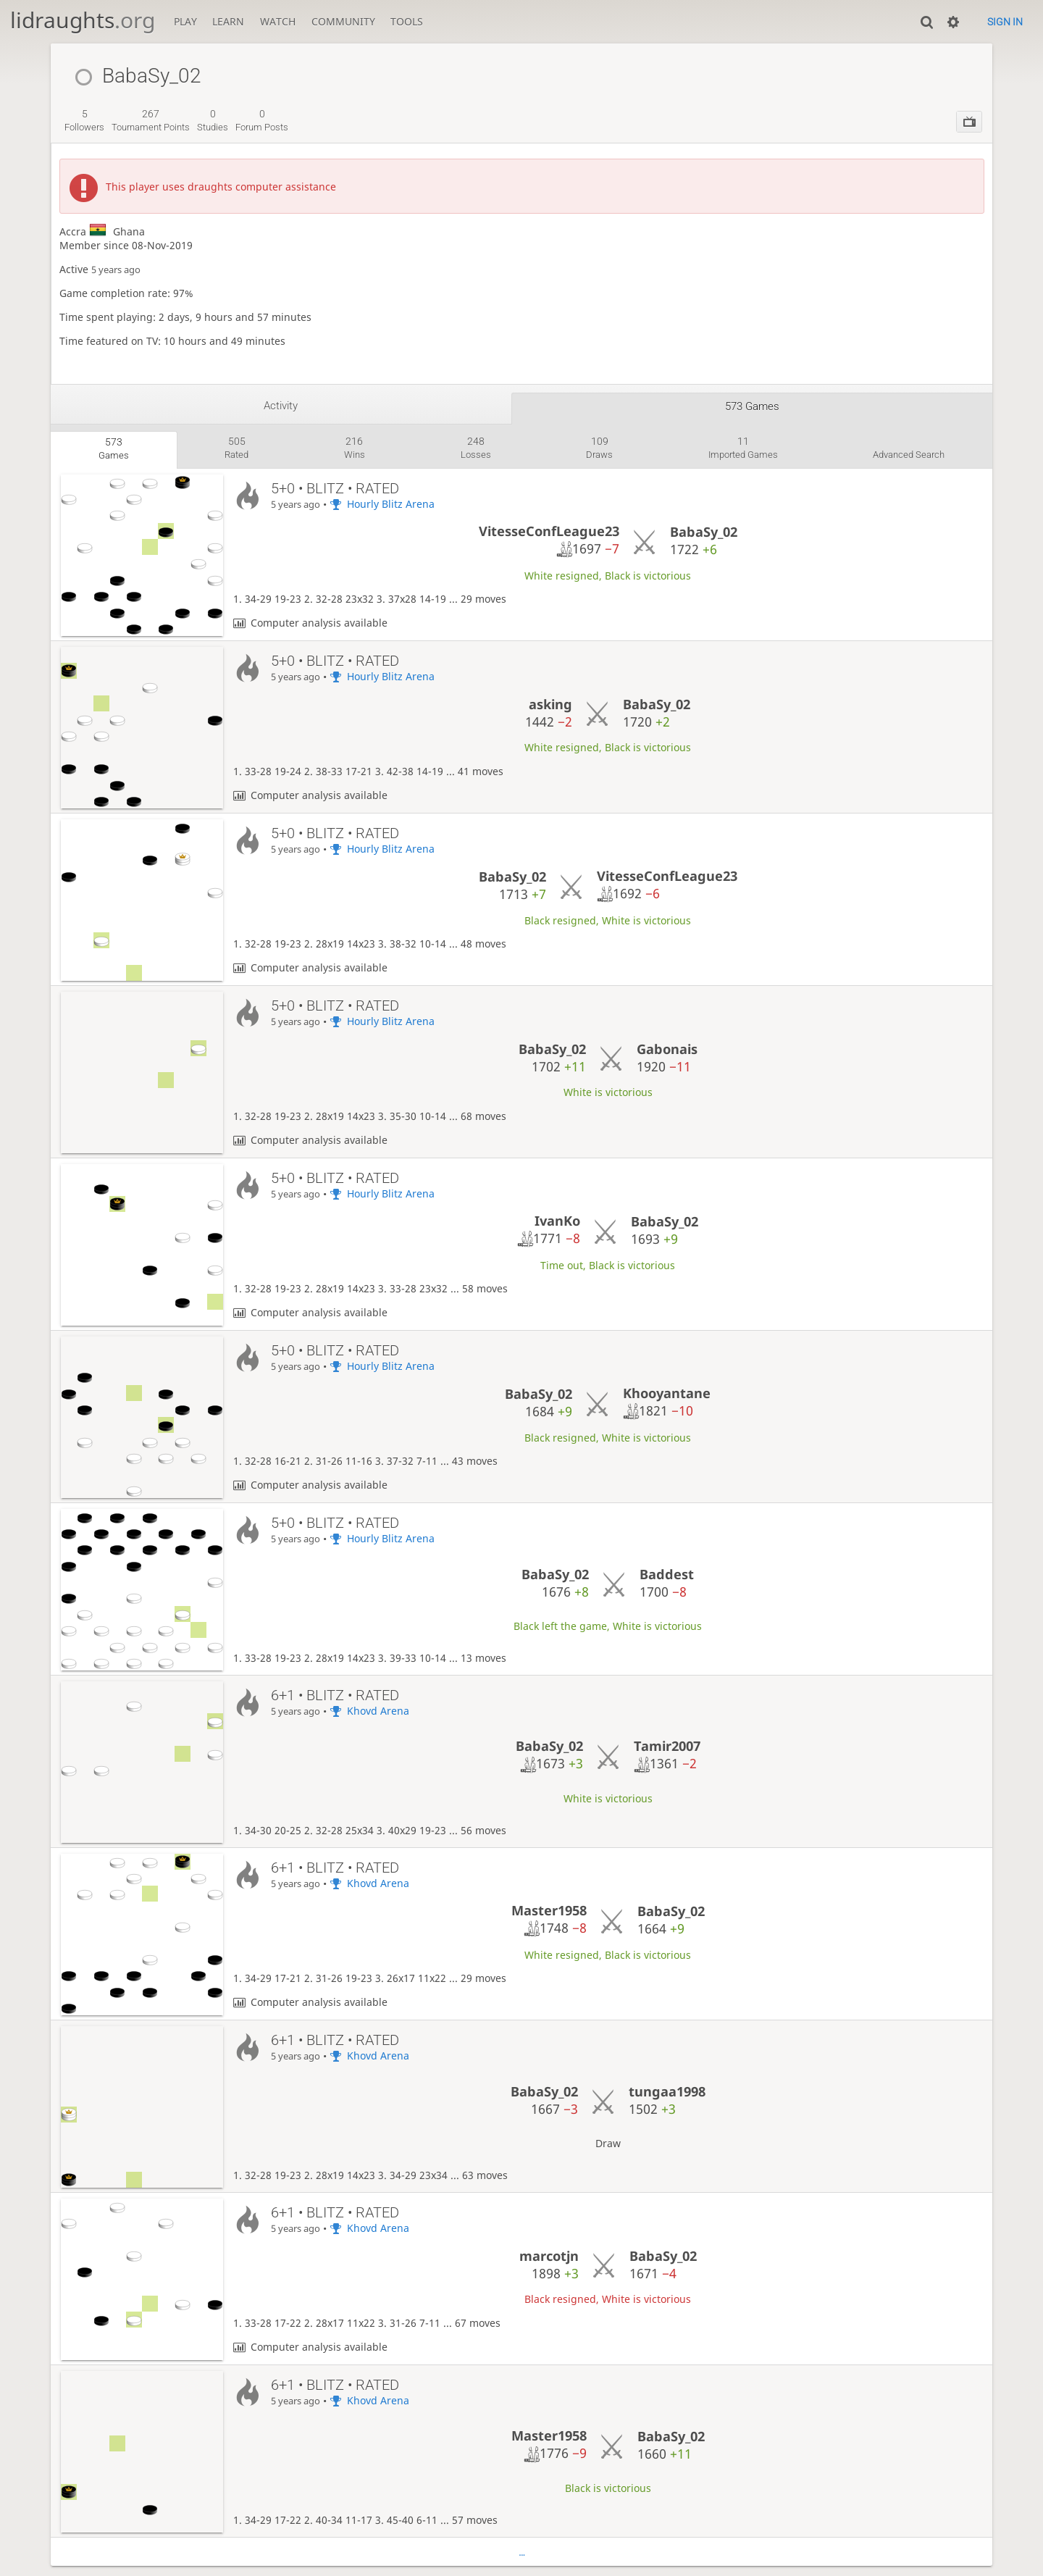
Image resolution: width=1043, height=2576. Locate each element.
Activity (281, 405)
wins (354, 447)
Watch (278, 21)
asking (550, 704)
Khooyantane (667, 1393)
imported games (743, 447)
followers (84, 120)
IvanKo (557, 1220)
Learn (228, 21)
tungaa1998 (667, 2091)
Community (343, 21)
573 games (752, 406)
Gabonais (667, 1049)
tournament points (151, 120)
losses (476, 447)
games (114, 448)
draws (599, 447)
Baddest (667, 1574)
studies (212, 120)
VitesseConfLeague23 (549, 531)
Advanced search (908, 454)
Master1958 (549, 1910)
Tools (406, 21)
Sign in (1005, 22)
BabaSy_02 (703, 531)
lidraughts (82, 20)
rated (236, 447)
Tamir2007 (667, 1746)
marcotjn (549, 2256)
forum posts (261, 120)
